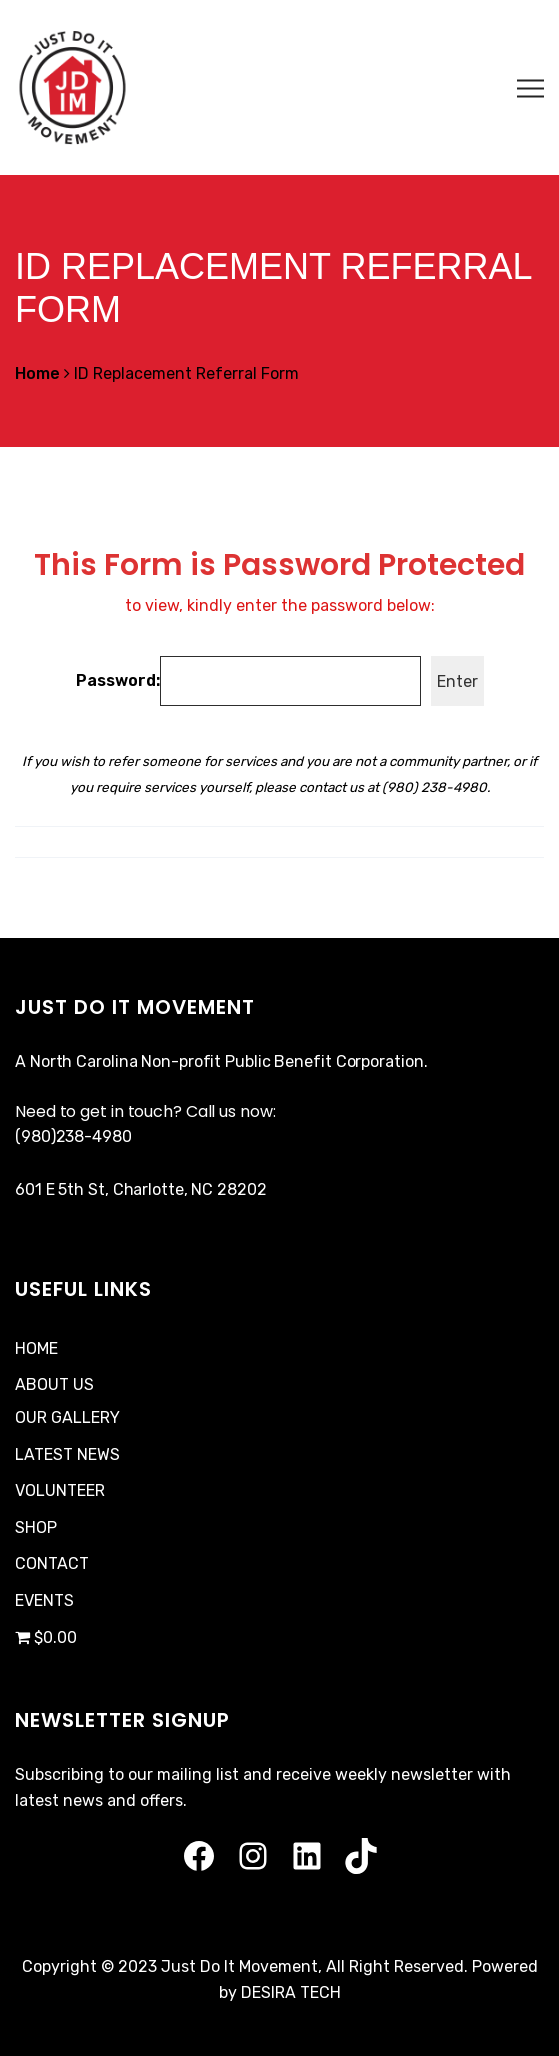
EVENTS (44, 1600)
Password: (248, 681)
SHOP (36, 1527)
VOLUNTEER (60, 1490)
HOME (36, 1348)
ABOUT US (54, 1384)
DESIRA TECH (291, 1992)
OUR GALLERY (67, 1417)
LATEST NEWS (67, 1454)
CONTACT (52, 1563)
